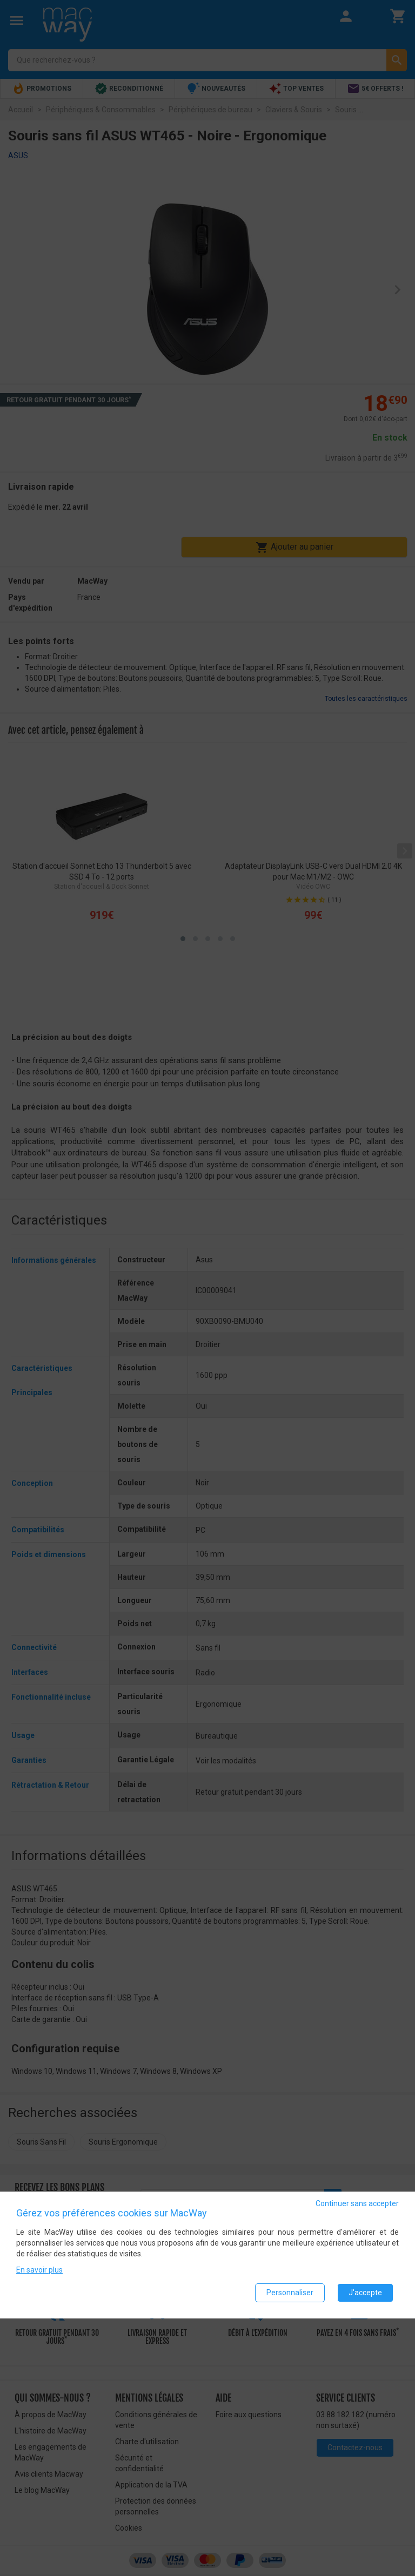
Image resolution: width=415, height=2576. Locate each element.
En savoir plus (39, 2270)
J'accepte (365, 2292)
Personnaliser (289, 2292)
